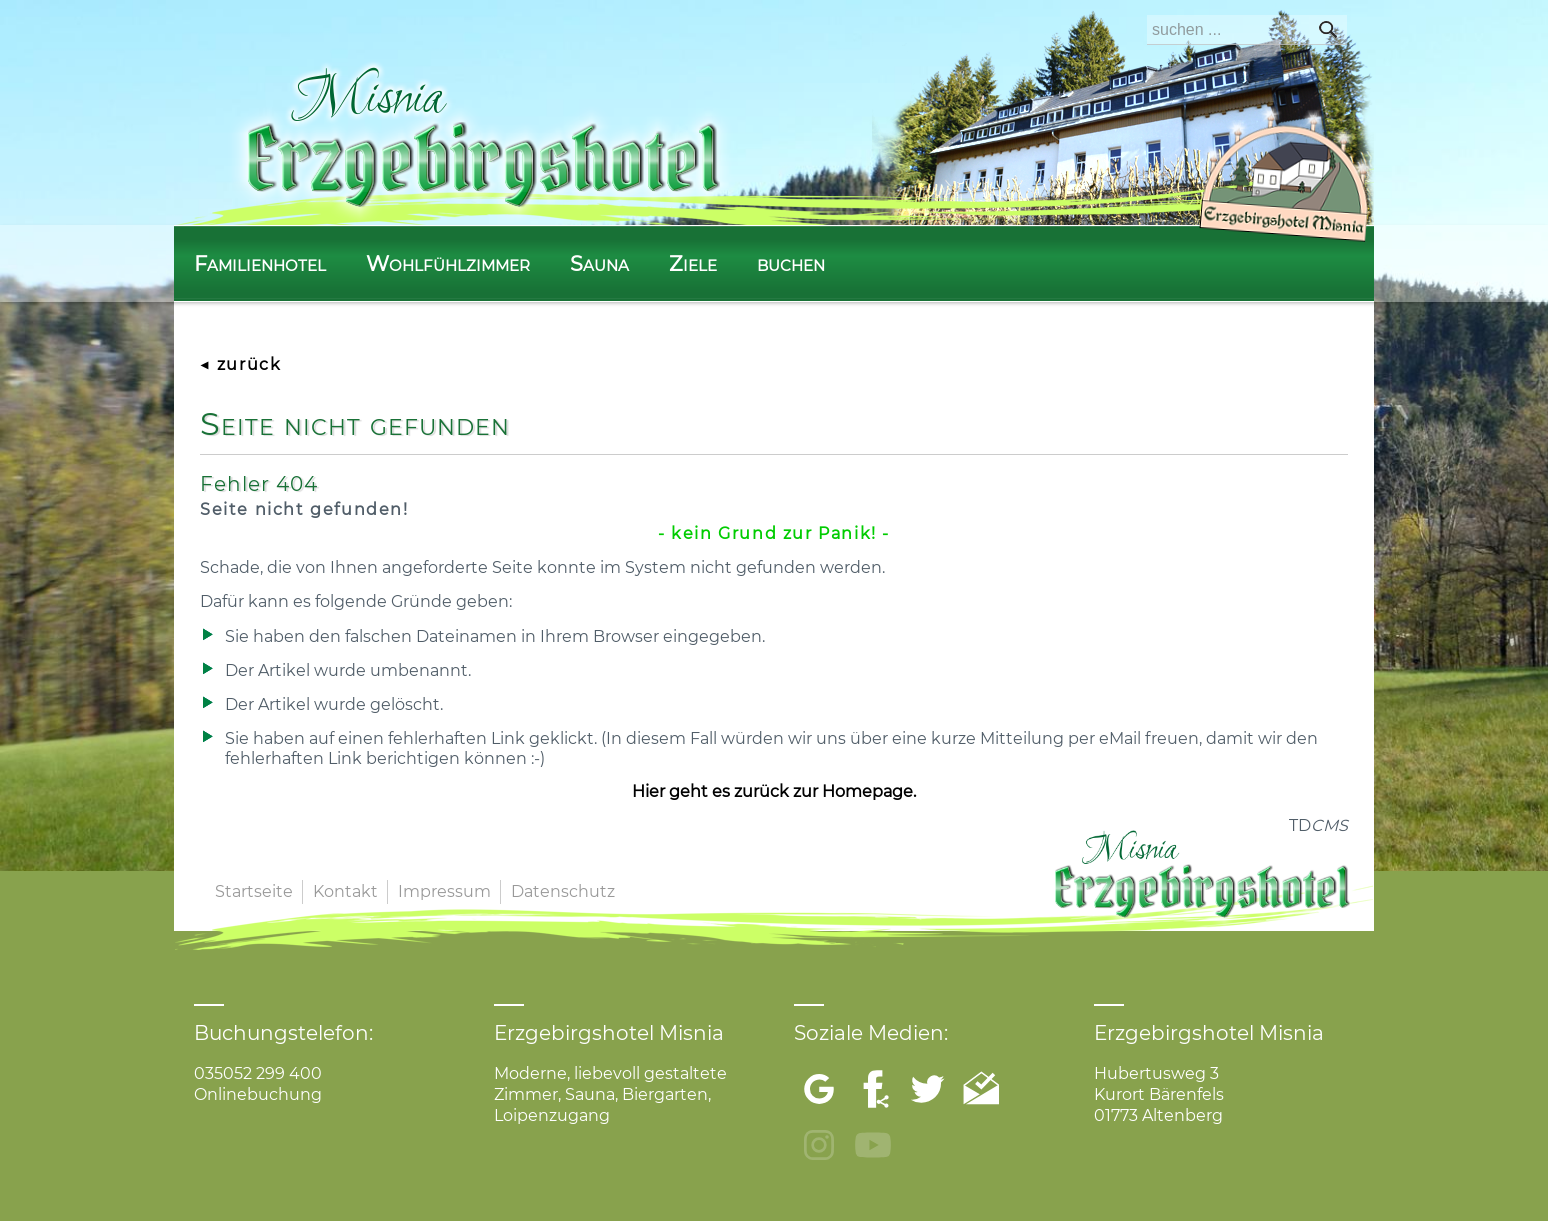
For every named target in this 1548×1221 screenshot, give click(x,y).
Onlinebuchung (258, 1094)
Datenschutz (563, 891)
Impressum (444, 891)
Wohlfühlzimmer (448, 263)
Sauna (599, 263)
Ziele (693, 263)
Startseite (254, 891)
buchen (791, 263)
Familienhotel (260, 263)
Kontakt (345, 891)
